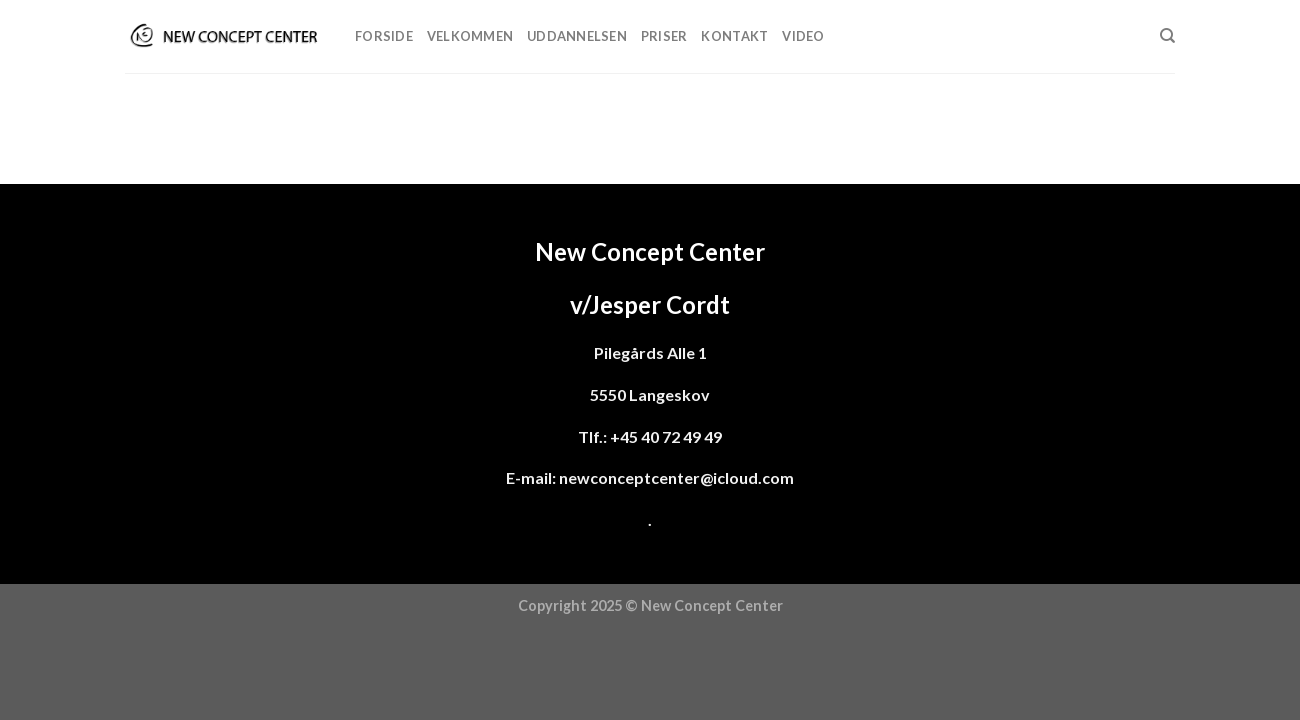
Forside (384, 36)
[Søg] (1167, 36)
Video (803, 36)
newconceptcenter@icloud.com (676, 477)
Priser (664, 36)
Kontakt (734, 36)
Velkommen (470, 36)
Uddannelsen (577, 36)
